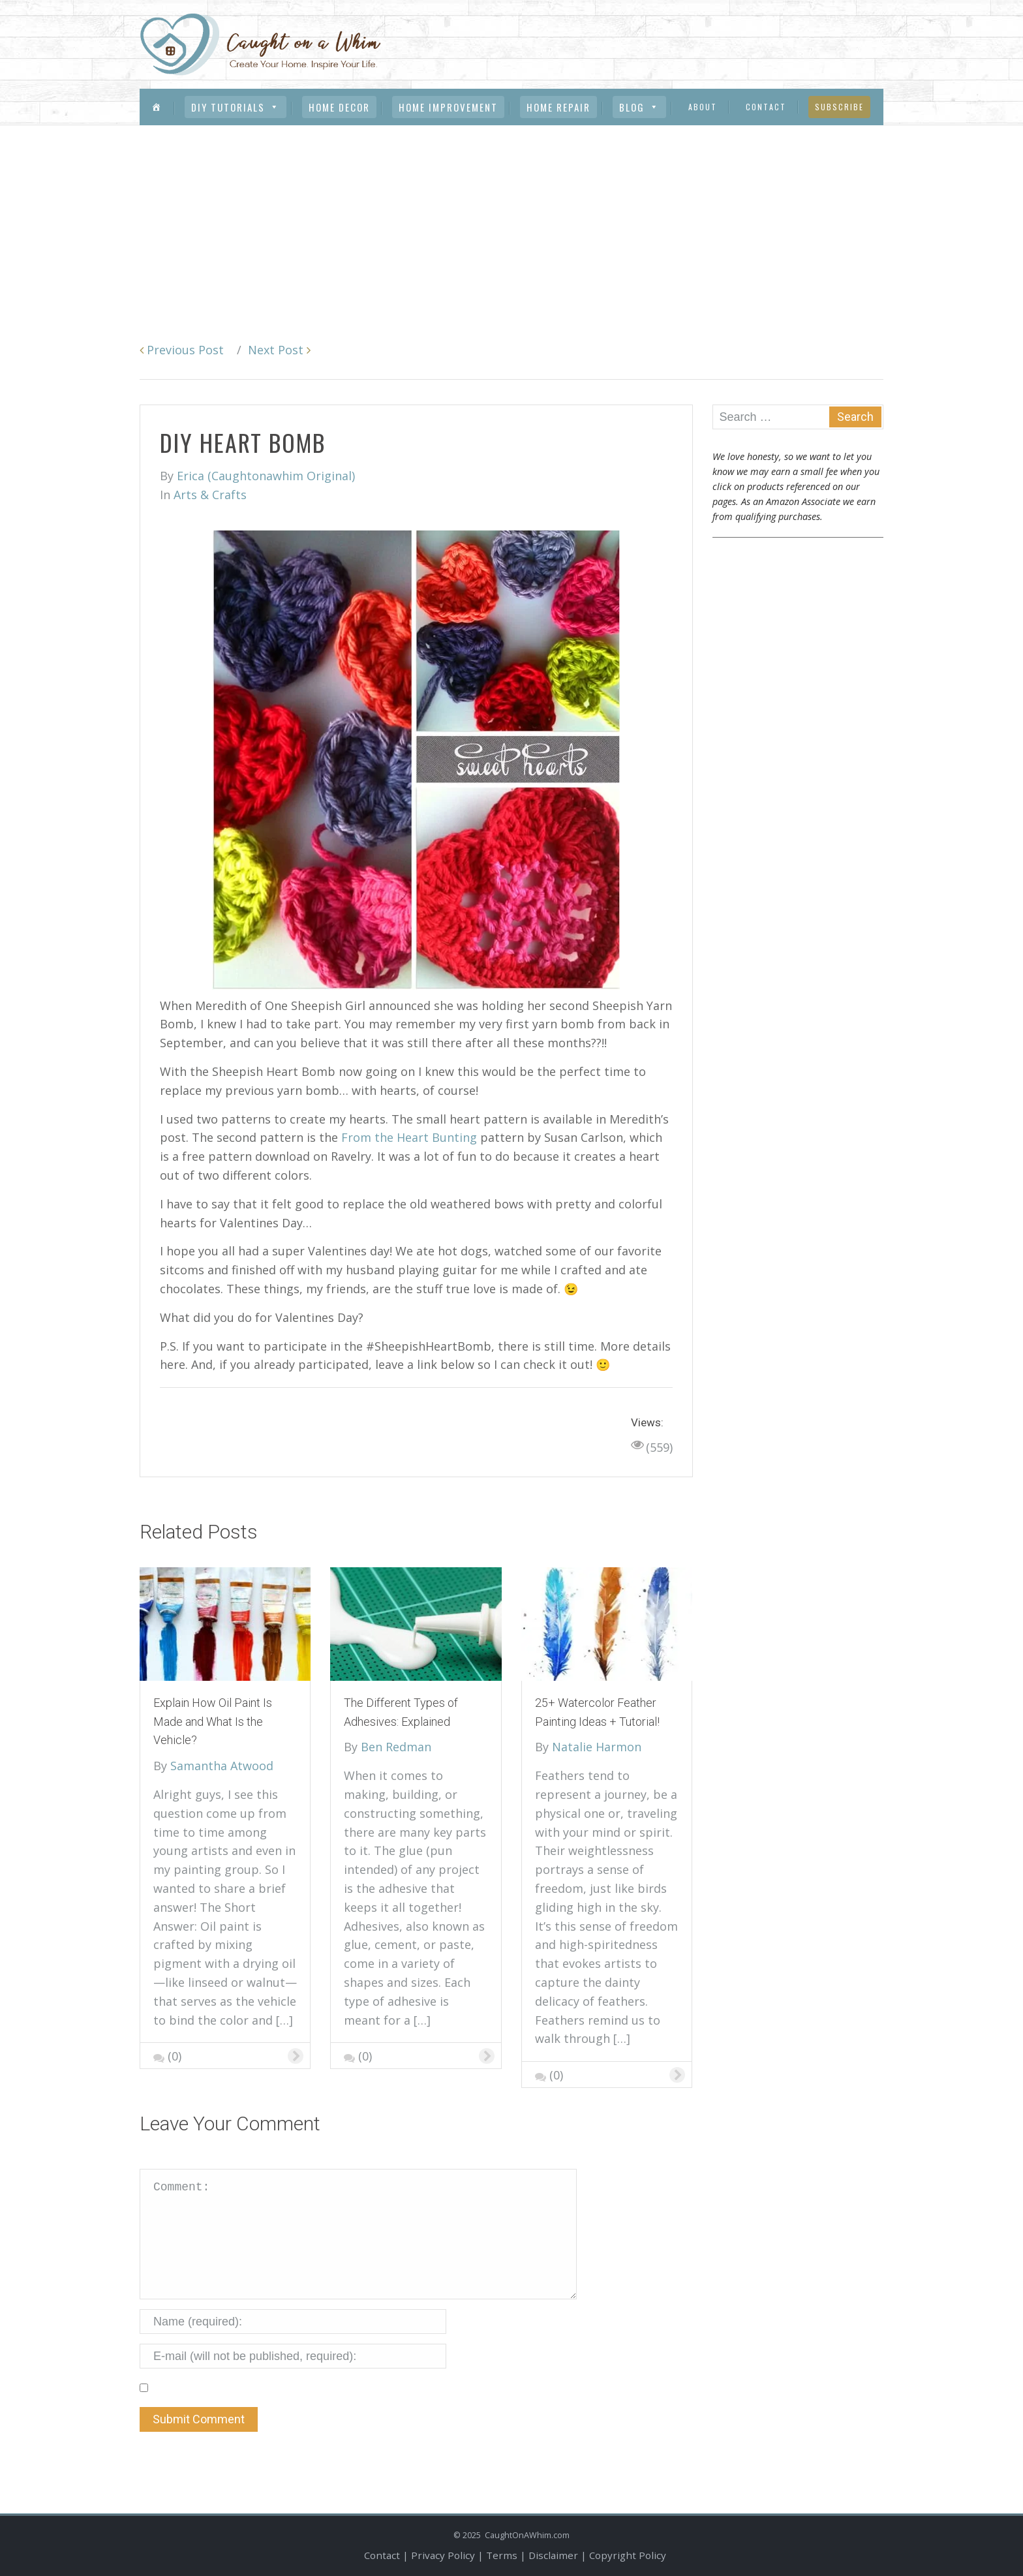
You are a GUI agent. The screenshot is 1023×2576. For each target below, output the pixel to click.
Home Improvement (448, 107)
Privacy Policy (443, 2555)
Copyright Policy (627, 2555)
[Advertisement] (511, 223)
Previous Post (182, 350)
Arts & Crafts (210, 494)
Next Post (279, 350)
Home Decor (339, 107)
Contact (766, 106)
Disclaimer (553, 2555)
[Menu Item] (157, 107)
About (702, 106)
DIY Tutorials (235, 107)
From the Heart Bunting (409, 1137)
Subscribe (839, 106)
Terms (501, 2555)
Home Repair (558, 107)
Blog (639, 107)
